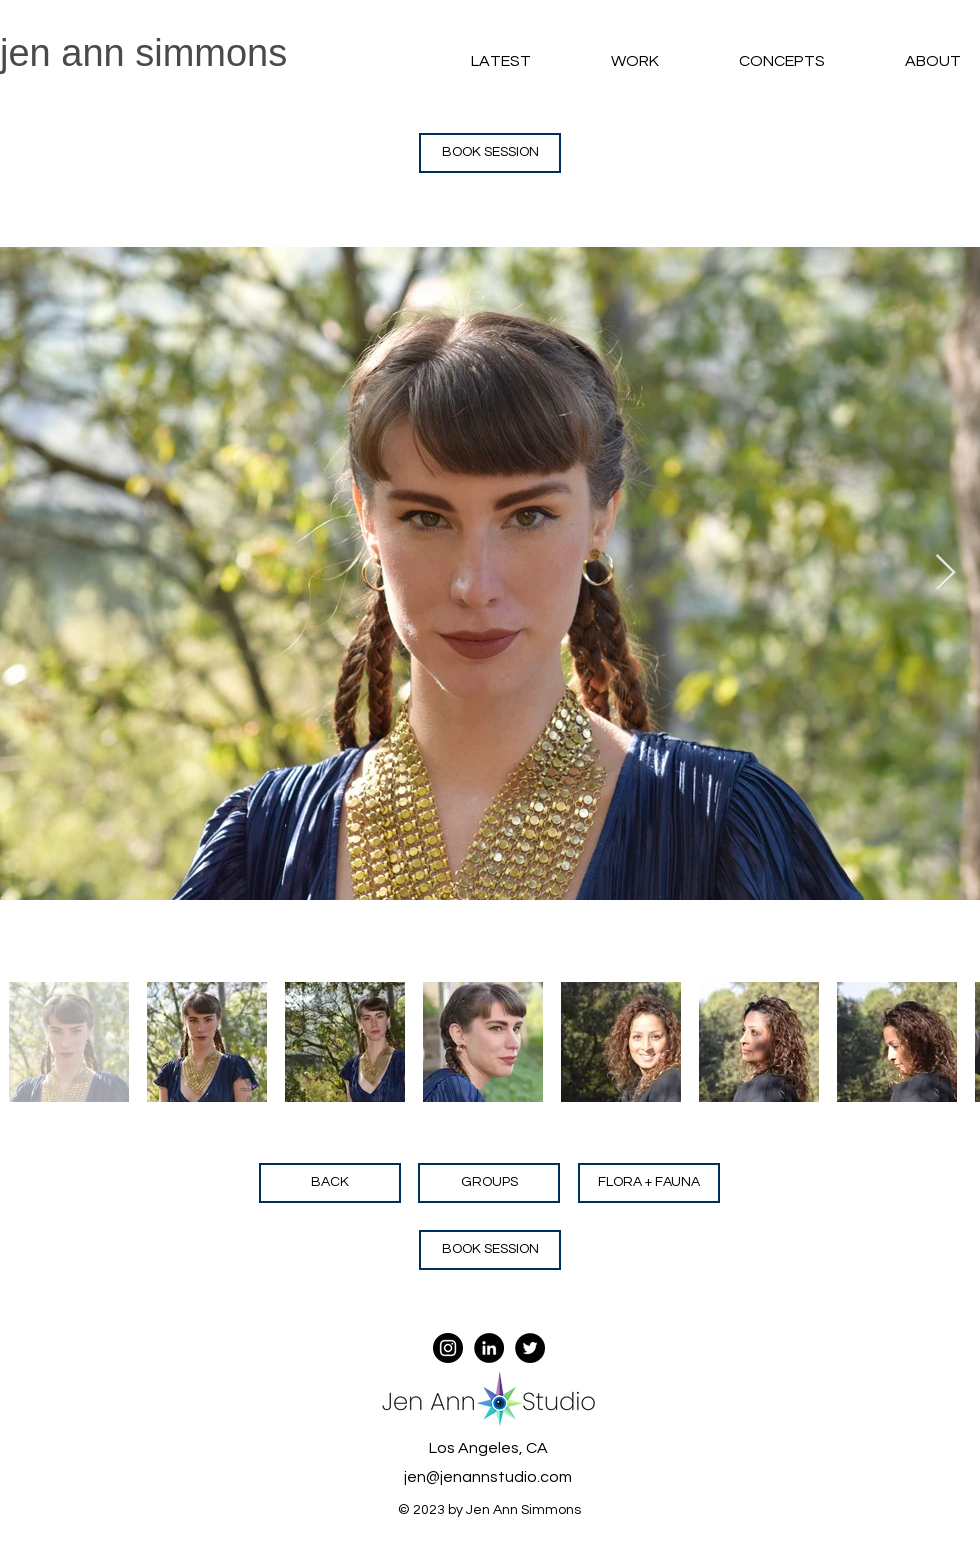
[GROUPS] (489, 1183)
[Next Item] (945, 573)
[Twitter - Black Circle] (530, 1348)
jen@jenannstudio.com (488, 1477)
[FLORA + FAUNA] (649, 1183)
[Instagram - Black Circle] (448, 1348)
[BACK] (330, 1183)
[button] (605, 61)
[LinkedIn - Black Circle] (489, 1348)
